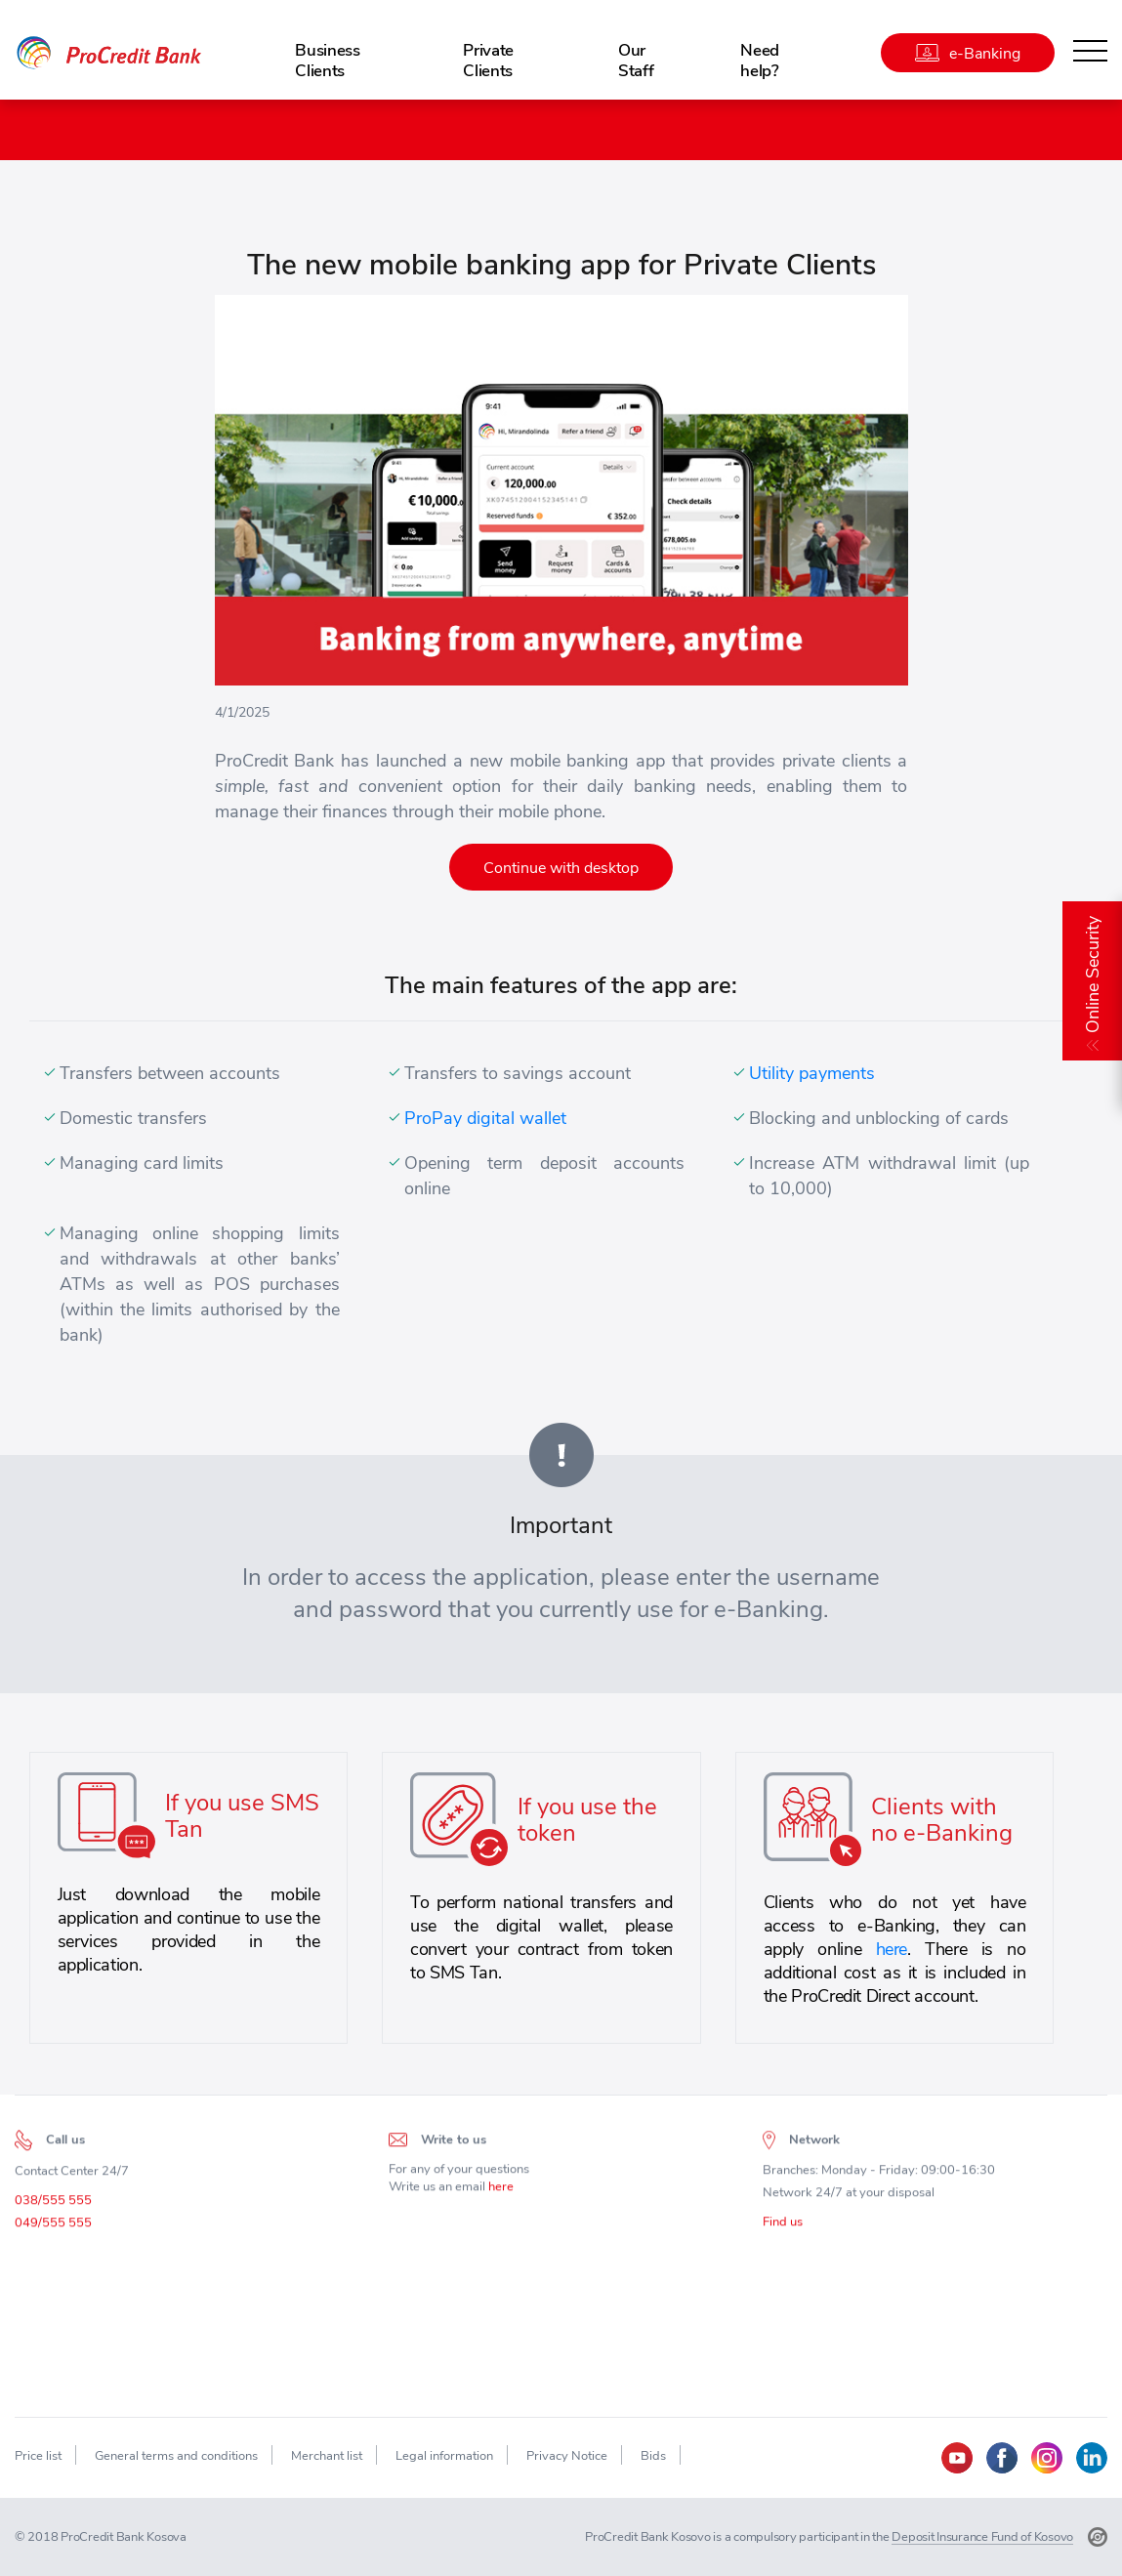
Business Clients (327, 59)
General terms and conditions (176, 2455)
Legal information (444, 2455)
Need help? (759, 59)
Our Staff (635, 59)
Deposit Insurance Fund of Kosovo (982, 2536)
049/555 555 (53, 2229)
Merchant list (326, 2455)
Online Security (1092, 974)
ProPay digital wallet (485, 1117)
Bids (653, 2455)
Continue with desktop (561, 867)
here (892, 1948)
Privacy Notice (566, 2455)
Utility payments (812, 1072)
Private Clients (488, 59)
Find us (783, 2228)
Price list (38, 2455)
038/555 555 (53, 2206)
